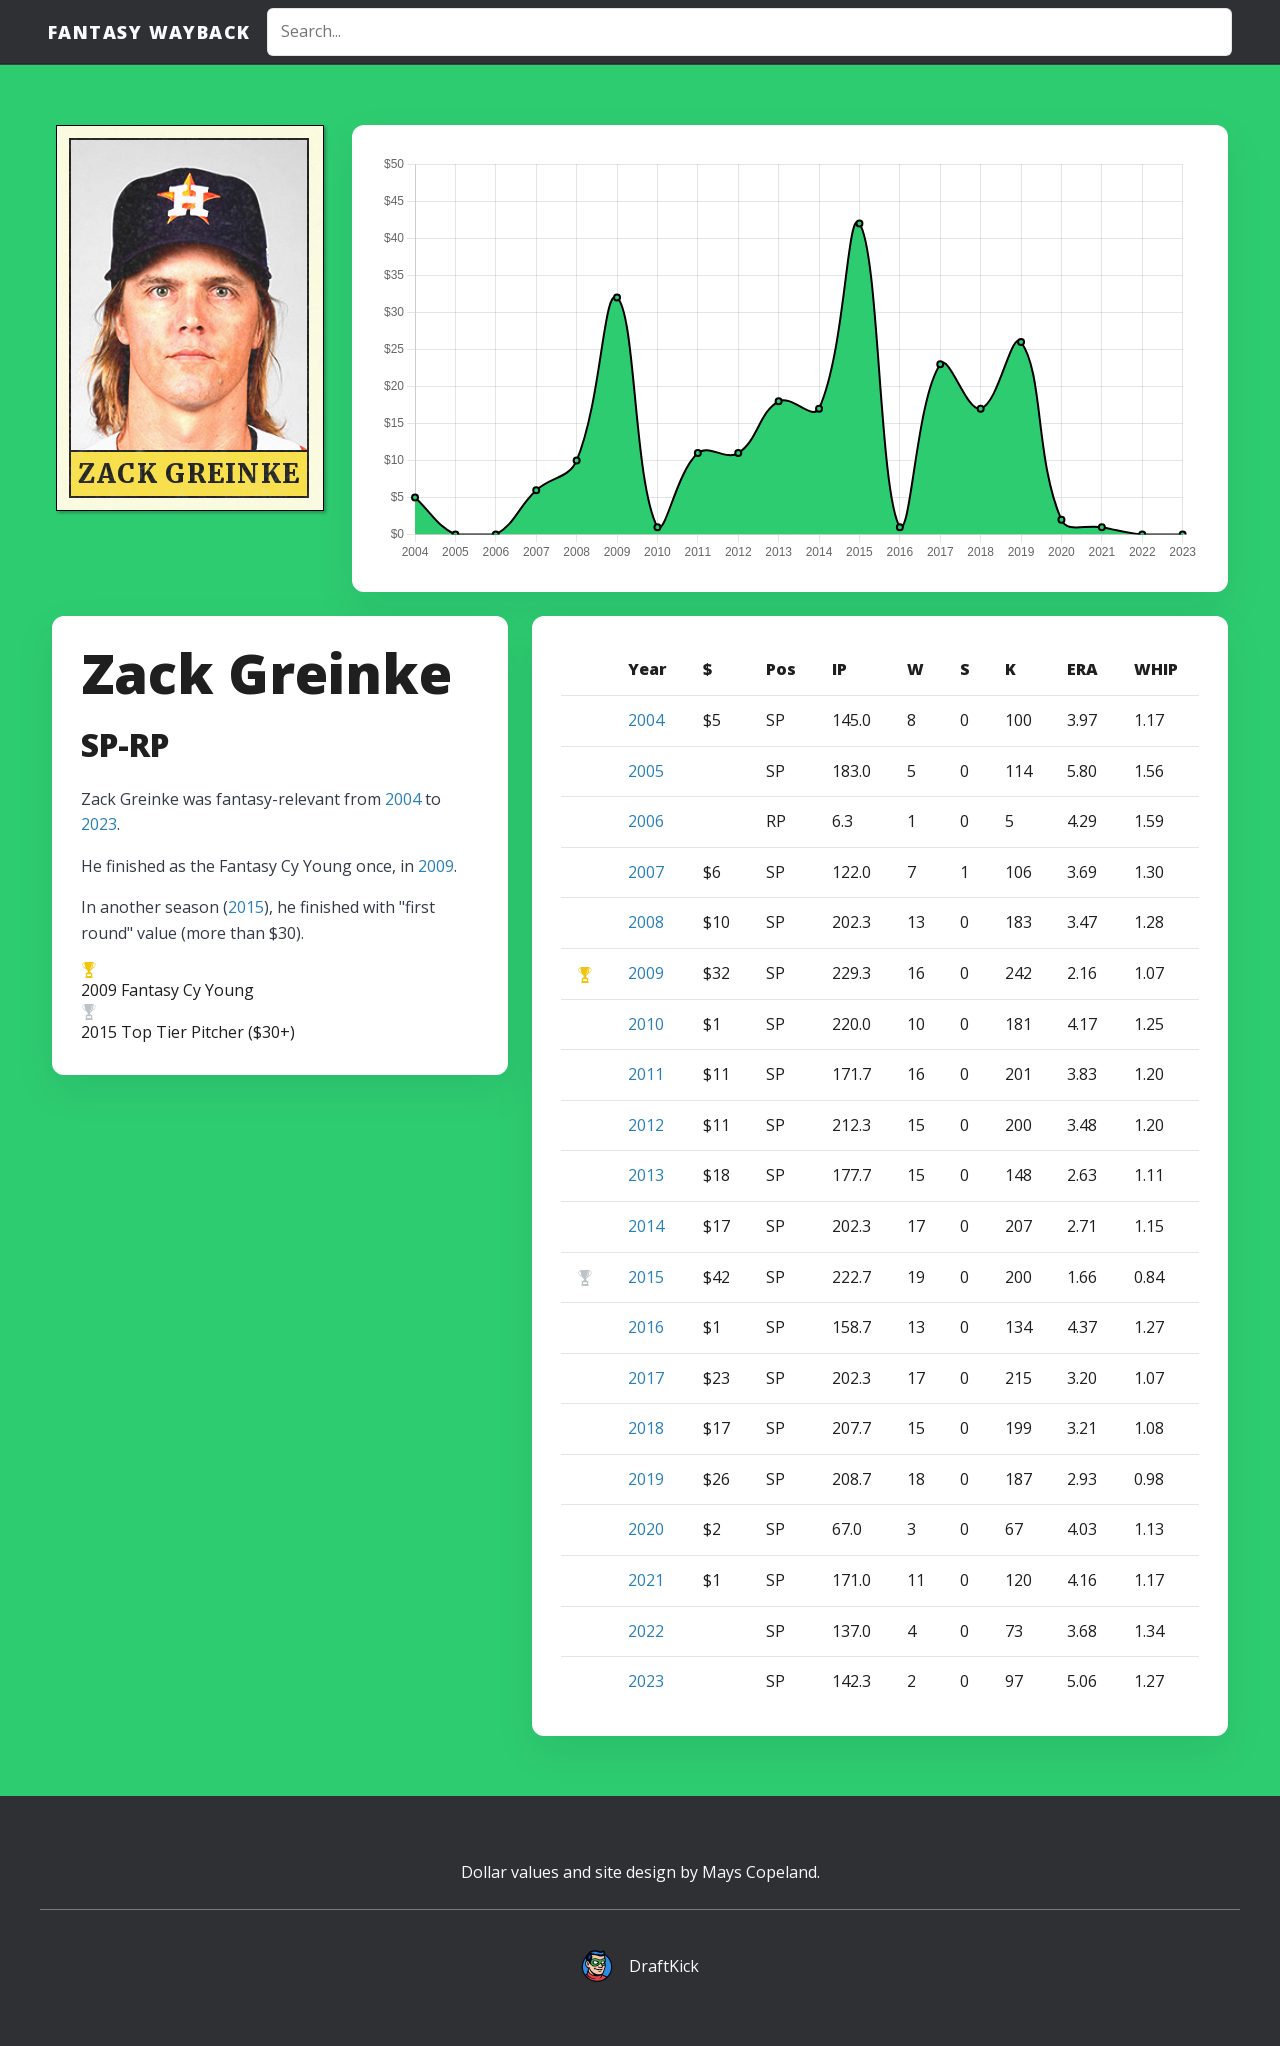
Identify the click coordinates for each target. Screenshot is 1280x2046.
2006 (646, 821)
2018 (646, 1428)
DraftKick (664, 1966)
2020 (646, 1529)
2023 (99, 824)
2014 (646, 1226)
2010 (646, 1024)
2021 (646, 1580)
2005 (646, 771)
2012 (646, 1125)
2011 (646, 1074)
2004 (403, 799)
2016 (646, 1327)
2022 (646, 1631)
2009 (436, 866)
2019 (646, 1479)
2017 (646, 1378)
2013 (646, 1175)
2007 (646, 872)
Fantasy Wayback (149, 32)
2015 (246, 907)
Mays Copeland (759, 1872)
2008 (646, 922)
